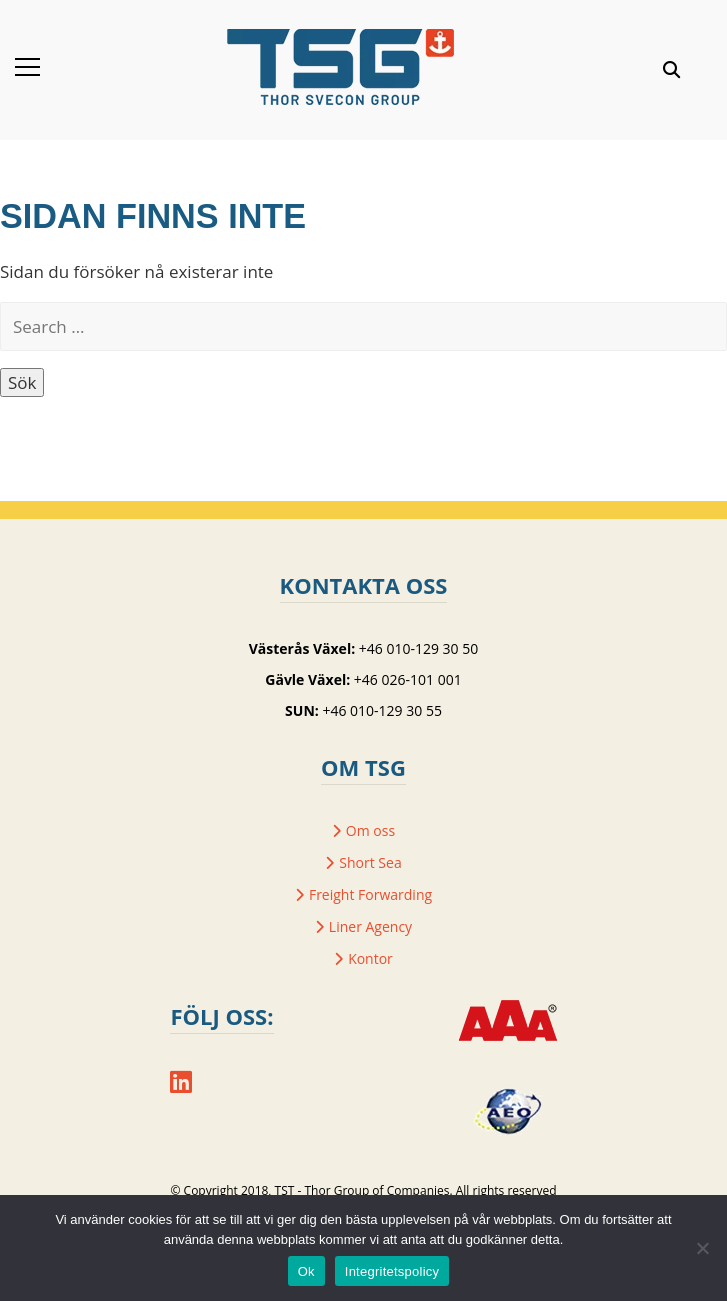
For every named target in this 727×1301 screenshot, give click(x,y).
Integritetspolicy (392, 1271)
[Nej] (702, 1248)
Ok (306, 1271)
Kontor (370, 958)
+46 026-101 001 (408, 679)
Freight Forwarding (370, 894)
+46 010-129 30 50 (418, 648)
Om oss (370, 830)
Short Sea (370, 862)
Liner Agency (370, 926)
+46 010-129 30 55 (381, 710)
